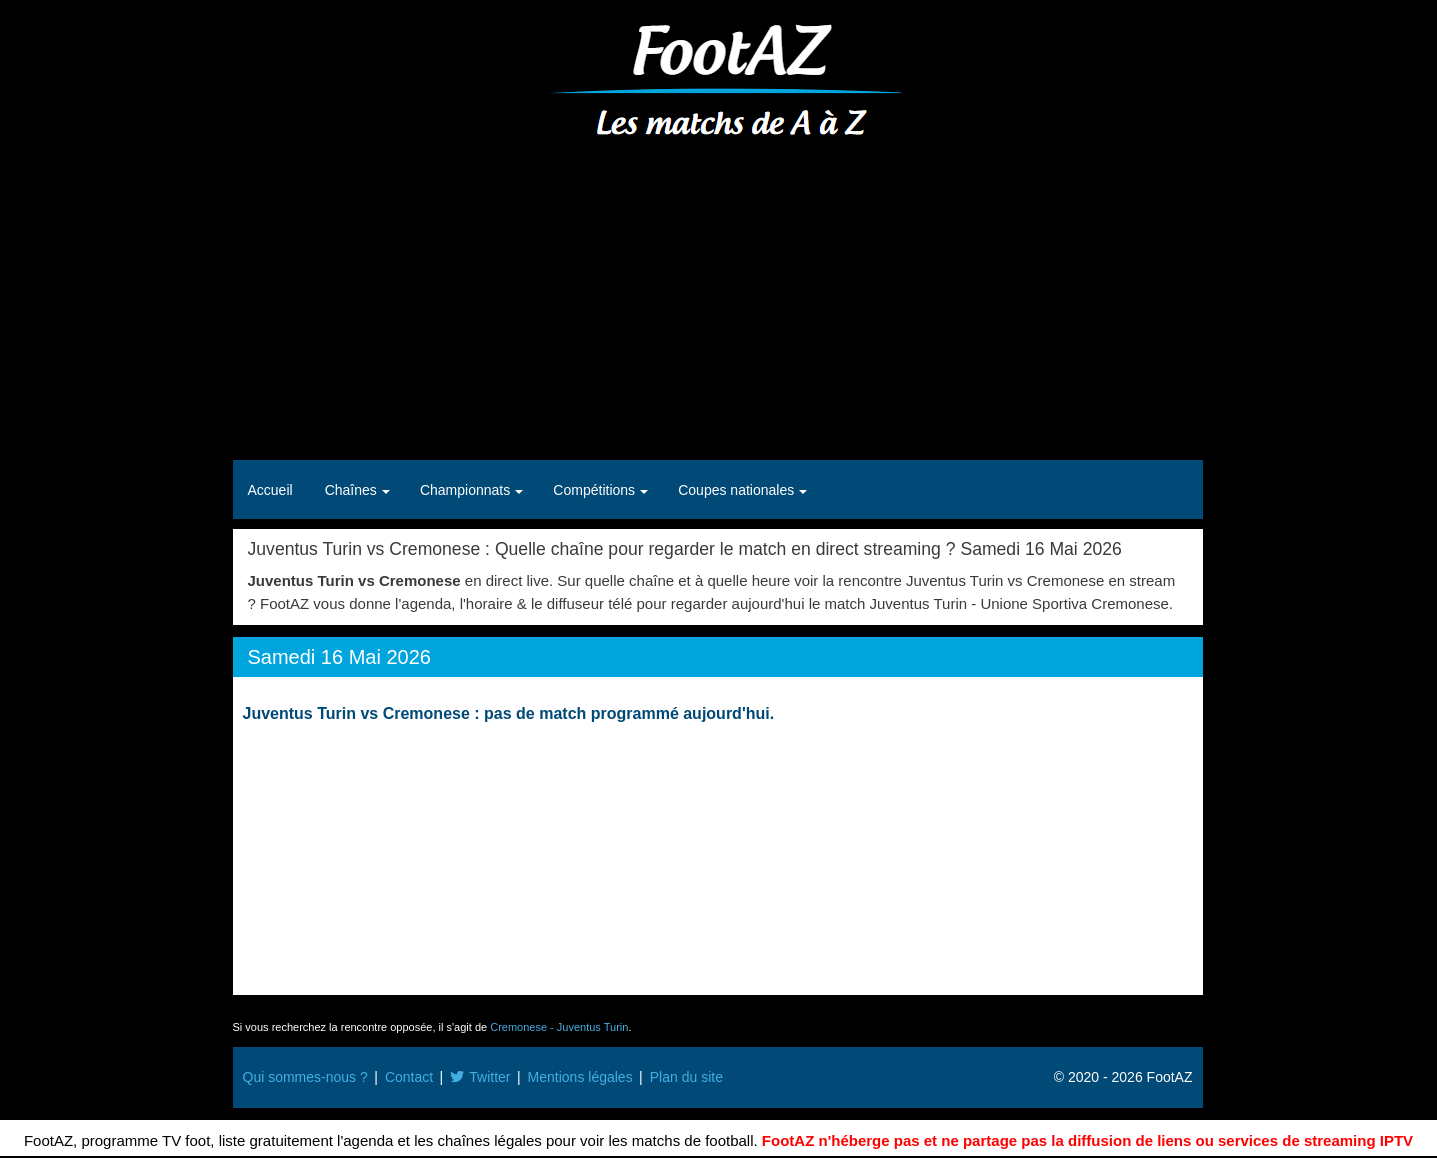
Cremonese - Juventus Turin (559, 1027)
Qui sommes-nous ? (305, 1077)
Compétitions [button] (596, 490)
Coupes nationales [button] (738, 490)
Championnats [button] (467, 490)
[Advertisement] (718, 300)
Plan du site (686, 1077)
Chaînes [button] (353, 490)
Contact (409, 1077)
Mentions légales (580, 1077)
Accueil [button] (270, 490)
